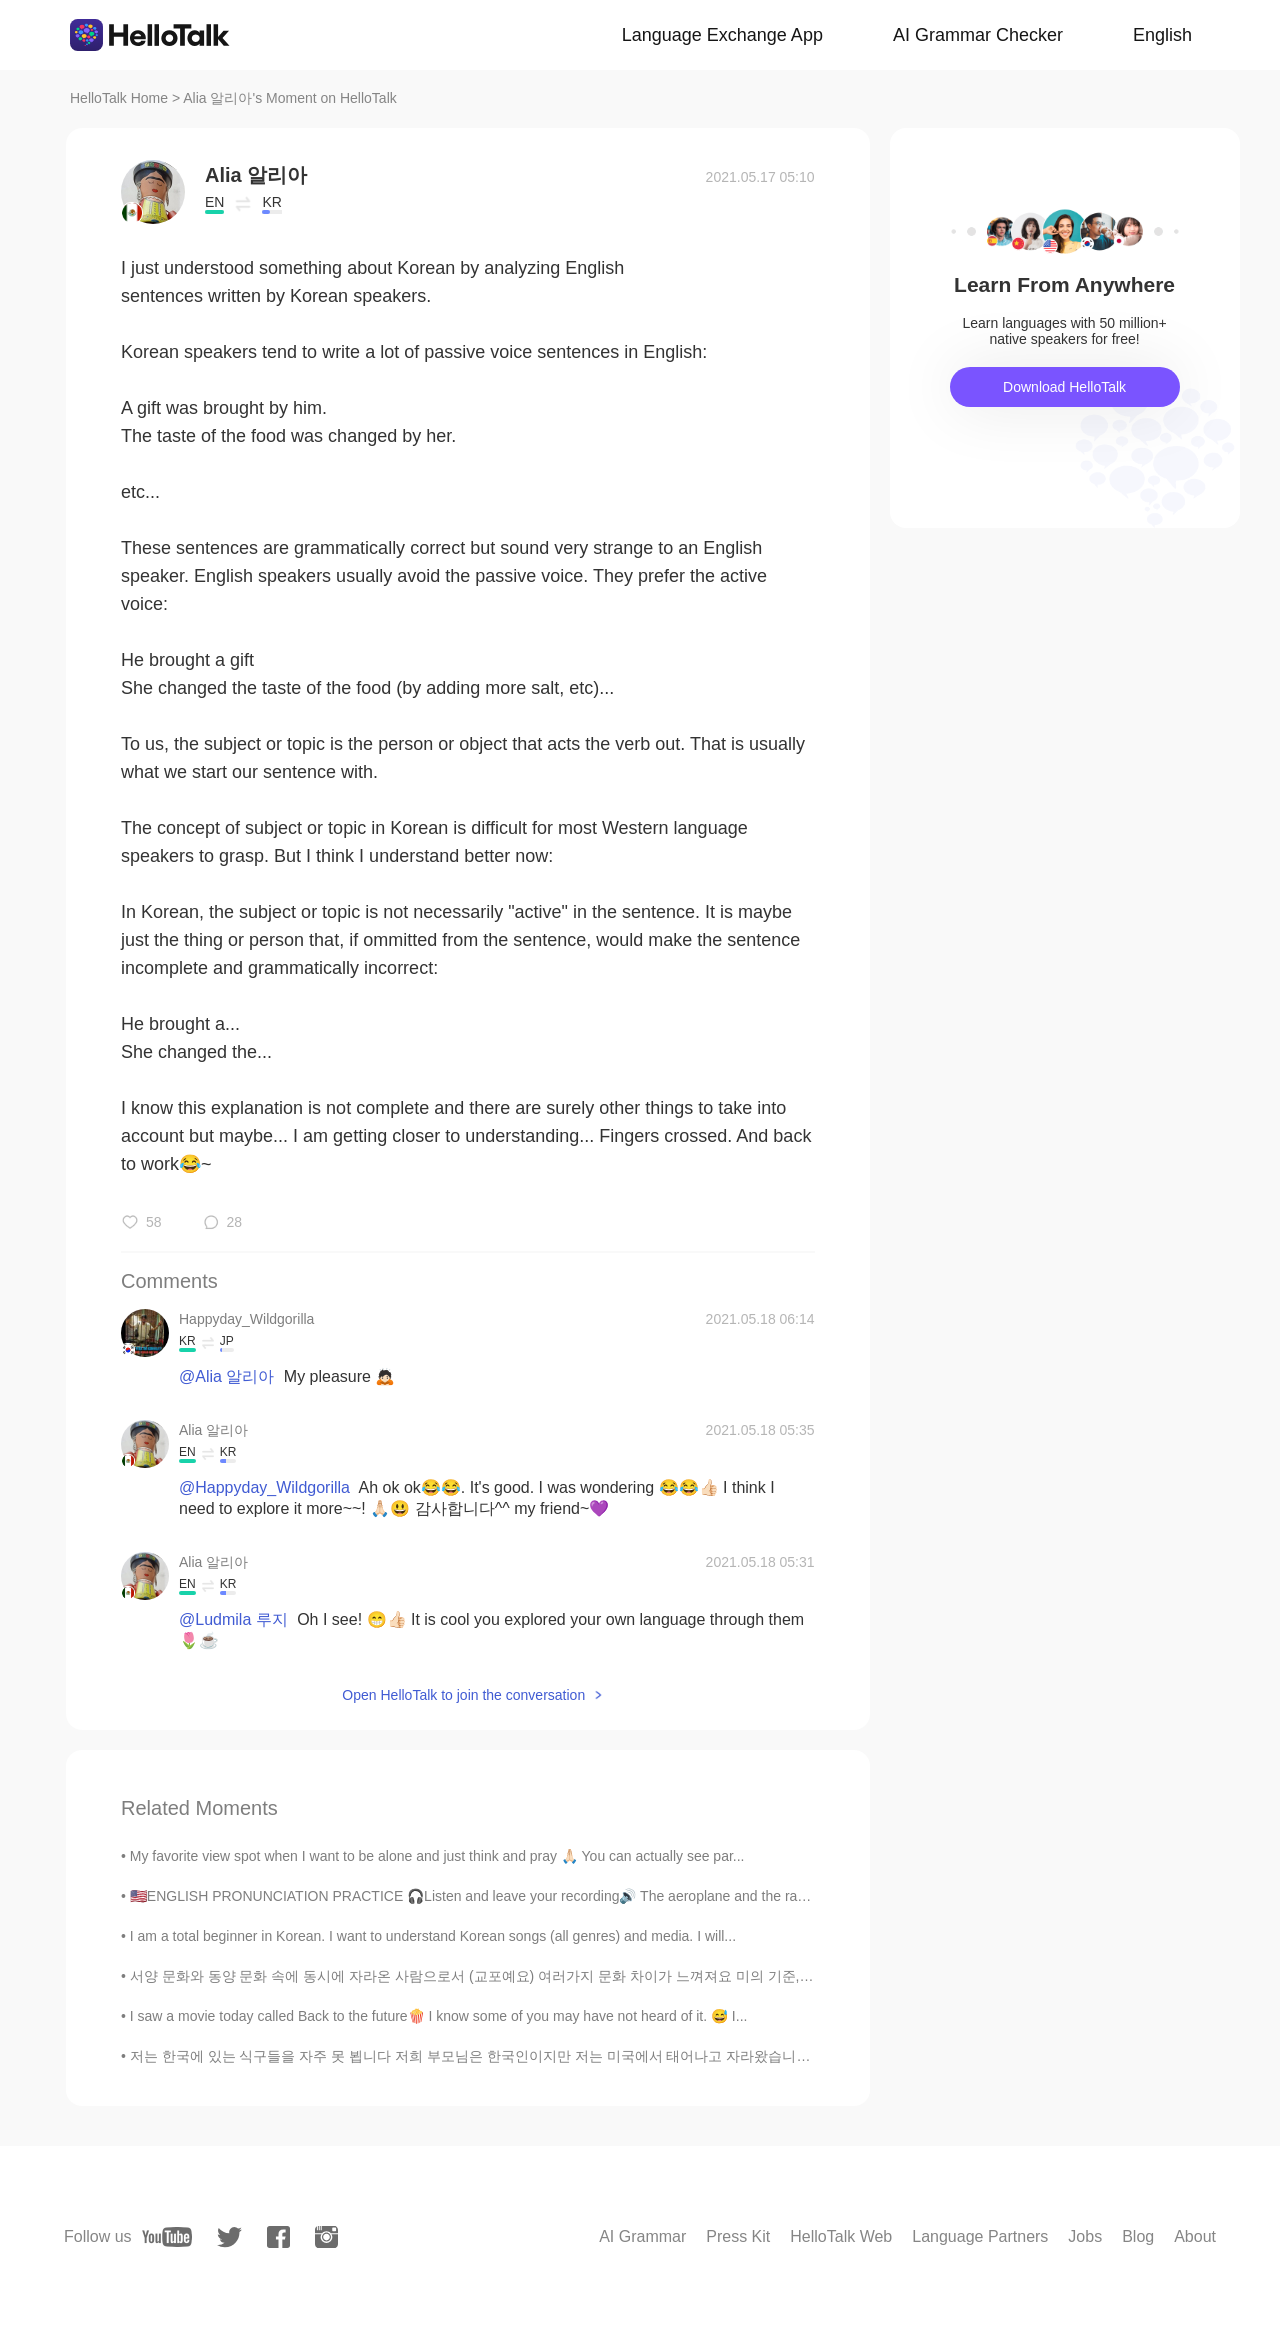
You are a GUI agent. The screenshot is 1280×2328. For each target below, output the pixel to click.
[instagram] (326, 2237)
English (1162, 35)
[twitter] (229, 2237)
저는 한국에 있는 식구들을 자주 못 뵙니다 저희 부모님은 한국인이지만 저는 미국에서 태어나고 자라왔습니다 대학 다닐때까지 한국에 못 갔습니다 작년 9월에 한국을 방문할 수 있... (690, 2056)
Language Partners (980, 2236)
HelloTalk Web (841, 2236)
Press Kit (738, 2236)
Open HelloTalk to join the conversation (463, 1695)
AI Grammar (642, 2236)
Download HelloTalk (1064, 387)
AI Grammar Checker (978, 35)
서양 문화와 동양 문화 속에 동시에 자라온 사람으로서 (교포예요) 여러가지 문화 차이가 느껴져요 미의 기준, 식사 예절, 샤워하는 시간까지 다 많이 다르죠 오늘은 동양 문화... (667, 1976)
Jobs (1085, 2236)
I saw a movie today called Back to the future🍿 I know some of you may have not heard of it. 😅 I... (439, 2016)
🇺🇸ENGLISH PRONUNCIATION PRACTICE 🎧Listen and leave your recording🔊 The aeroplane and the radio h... (485, 1896)
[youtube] (167, 2237)
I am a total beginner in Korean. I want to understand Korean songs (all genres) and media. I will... (433, 1936)
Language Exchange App (722, 35)
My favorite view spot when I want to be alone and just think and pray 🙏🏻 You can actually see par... (437, 1856)
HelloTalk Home (119, 98)
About (1195, 2236)
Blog (1138, 2236)
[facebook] (278, 2237)
